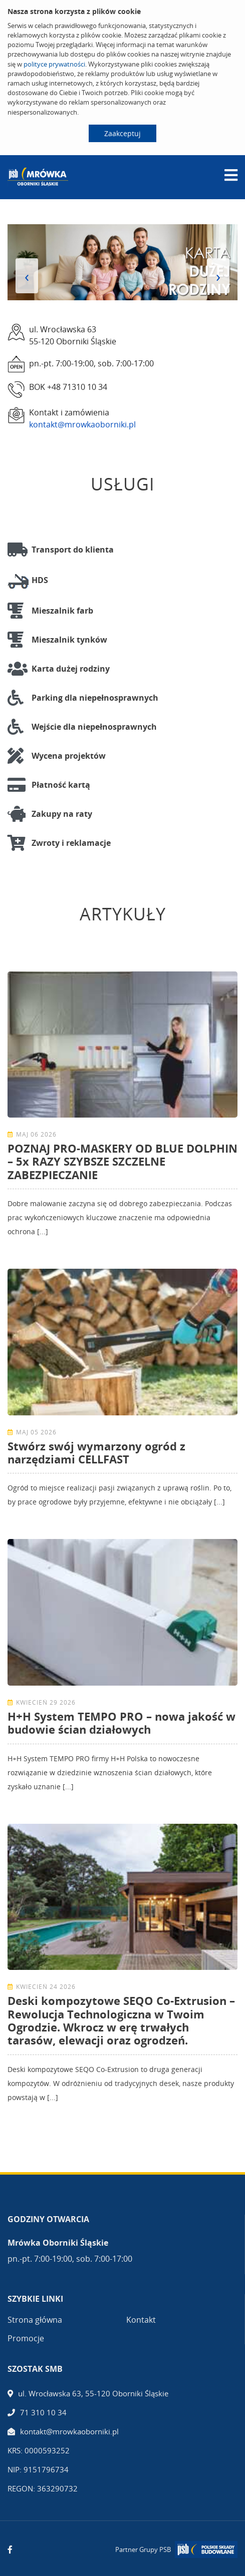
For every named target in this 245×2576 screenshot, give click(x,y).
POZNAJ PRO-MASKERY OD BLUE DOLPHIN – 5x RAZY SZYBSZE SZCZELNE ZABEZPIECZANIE (122, 1161)
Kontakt (141, 2319)
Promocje (26, 2338)
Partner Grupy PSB (143, 2549)
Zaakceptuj (122, 133)
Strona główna (35, 2319)
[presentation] (27, 275)
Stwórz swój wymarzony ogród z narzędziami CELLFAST (96, 1452)
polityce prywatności (54, 64)
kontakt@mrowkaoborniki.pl (82, 424)
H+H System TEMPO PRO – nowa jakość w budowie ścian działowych (121, 1723)
